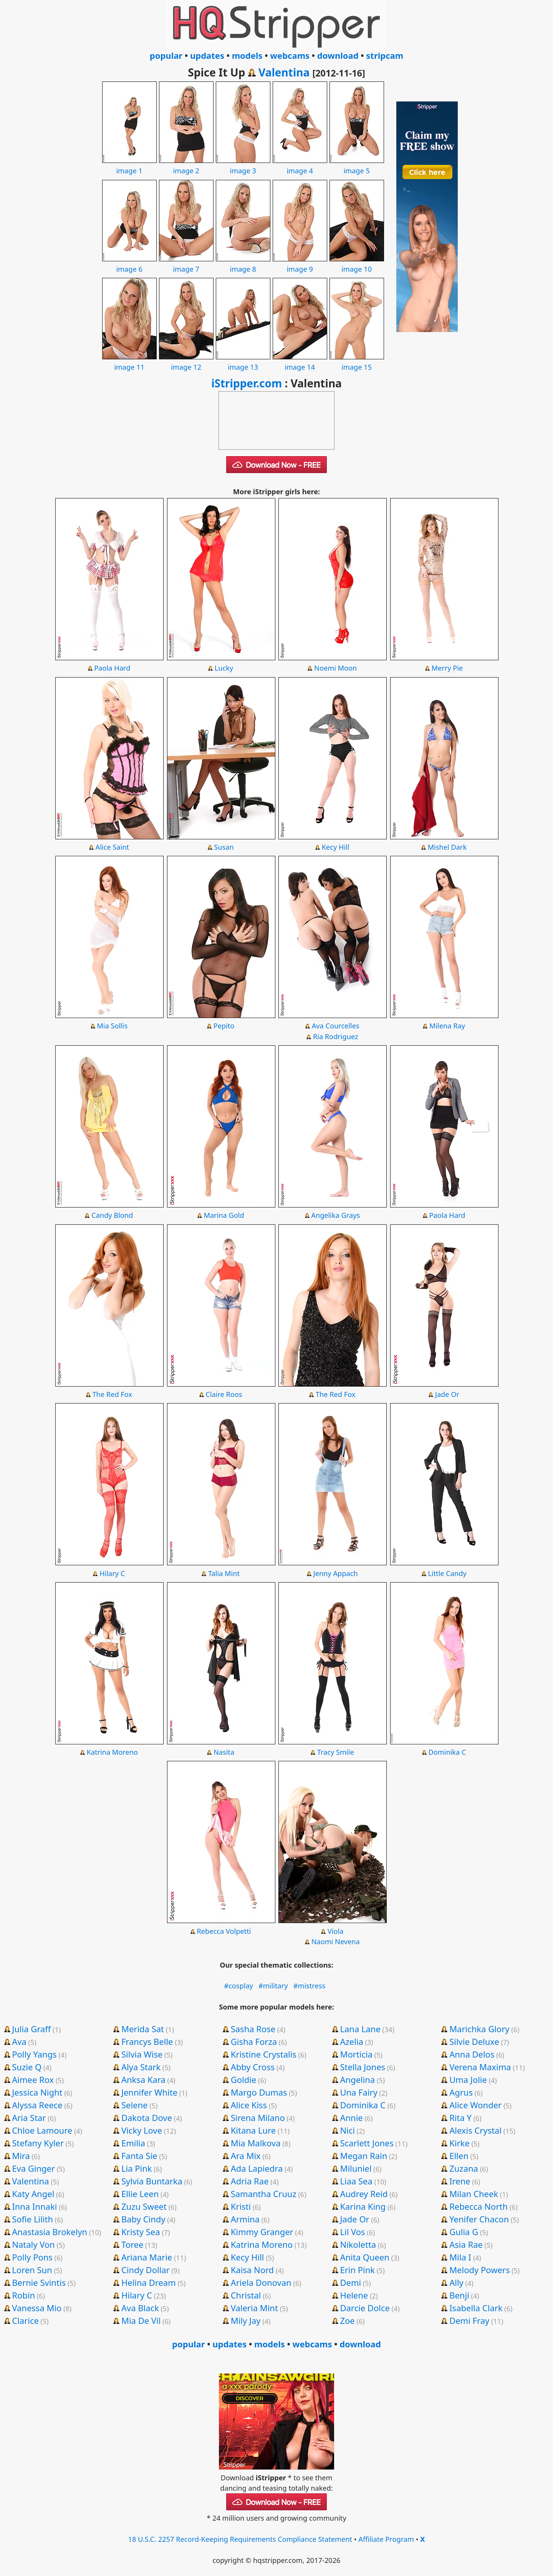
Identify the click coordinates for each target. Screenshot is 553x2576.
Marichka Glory (479, 2029)
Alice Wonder (475, 2105)
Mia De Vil (141, 2320)
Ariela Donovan (261, 2282)
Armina (245, 2219)
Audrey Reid (363, 2193)
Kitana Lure (253, 2130)
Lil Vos (352, 2231)
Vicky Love (141, 2130)
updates (207, 55)
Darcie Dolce (364, 2308)
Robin (23, 2295)
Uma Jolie (468, 2079)
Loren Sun (32, 2269)
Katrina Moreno (112, 1752)
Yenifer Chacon (479, 2219)
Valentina (284, 72)
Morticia (356, 2054)
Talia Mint (224, 1573)
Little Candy (447, 1573)
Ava (19, 2041)
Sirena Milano (258, 2117)
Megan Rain (363, 2155)
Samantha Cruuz (263, 2193)
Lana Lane (360, 2029)
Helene (354, 2295)
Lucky (224, 668)
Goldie (244, 2079)
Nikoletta (358, 2244)
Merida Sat (142, 2029)
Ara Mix (246, 2155)
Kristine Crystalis (263, 2054)
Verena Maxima (480, 2067)
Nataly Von (33, 2244)
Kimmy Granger (262, 2231)
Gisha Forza (254, 2041)
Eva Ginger (33, 2168)
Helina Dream (148, 2282)
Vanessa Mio (36, 2308)
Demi (350, 2282)
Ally (456, 2282)
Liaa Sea (356, 2181)
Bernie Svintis (39, 2282)
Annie (351, 2117)
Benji (459, 2295)
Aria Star (29, 2117)
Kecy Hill (335, 847)
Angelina (357, 2079)
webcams (290, 55)
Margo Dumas (259, 2092)
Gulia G (463, 2231)
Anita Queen (364, 2257)
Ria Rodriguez (335, 1036)
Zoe (347, 2320)
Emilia (133, 2143)
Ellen (459, 2155)
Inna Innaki (34, 2206)
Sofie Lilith (32, 2219)
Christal (246, 2295)
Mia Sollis (112, 1025)
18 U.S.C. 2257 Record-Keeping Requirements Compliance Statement (240, 2539)
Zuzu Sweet (144, 2206)
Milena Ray (447, 1025)
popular (166, 55)
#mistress (309, 1985)
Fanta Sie (139, 2155)
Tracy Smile (335, 1752)
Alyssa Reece (37, 2105)
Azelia (351, 2041)
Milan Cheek (473, 2193)
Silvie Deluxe (474, 2041)
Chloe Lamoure (42, 2130)
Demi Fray (469, 2320)
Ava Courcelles (335, 1025)
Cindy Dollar (145, 2269)
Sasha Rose (253, 2029)
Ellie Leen (140, 2193)
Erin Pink (357, 2269)
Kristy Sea (140, 2231)
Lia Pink (136, 2168)
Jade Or (447, 1394)
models (247, 55)
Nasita (224, 1752)
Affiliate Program (386, 2539)
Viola (336, 1931)
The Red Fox (112, 1394)
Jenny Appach (335, 1573)
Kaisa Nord (252, 2269)
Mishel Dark (447, 847)
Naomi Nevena (335, 1941)
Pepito (224, 1025)
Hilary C (112, 1573)
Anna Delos (471, 2054)
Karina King (363, 2206)
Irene (459, 2181)
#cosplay (238, 1985)
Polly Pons (32, 2257)
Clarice (25, 2320)
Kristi (241, 2206)
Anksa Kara (143, 2079)
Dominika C (447, 1752)
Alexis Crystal (475, 2130)
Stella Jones (362, 2067)
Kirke (459, 2143)
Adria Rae (250, 2181)
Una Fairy (358, 2092)
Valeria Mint (254, 2308)
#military (273, 1985)
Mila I (460, 2257)
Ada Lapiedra (257, 2168)
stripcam (384, 55)
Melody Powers (479, 2269)
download (338, 55)
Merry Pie (447, 668)
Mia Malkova (256, 2143)
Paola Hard (112, 668)
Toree (132, 2244)
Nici (347, 2130)
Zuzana (463, 2168)
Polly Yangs (34, 2054)
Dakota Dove (146, 2117)
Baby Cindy (143, 2219)
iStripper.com (246, 383)
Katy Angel (33, 2193)
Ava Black (140, 2308)
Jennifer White (149, 2092)
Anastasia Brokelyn (49, 2231)
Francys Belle (147, 2041)
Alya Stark (141, 2067)
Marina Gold (224, 1215)
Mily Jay (246, 2320)
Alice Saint (112, 847)
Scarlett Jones (367, 2143)
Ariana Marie (146, 2257)
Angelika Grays (335, 1215)
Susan (223, 847)
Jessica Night (37, 2092)
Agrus (461, 2092)
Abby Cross (253, 2067)
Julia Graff (31, 2029)
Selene (134, 2105)
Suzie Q (26, 2067)
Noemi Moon (335, 668)
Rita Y (460, 2117)
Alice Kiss (249, 2105)
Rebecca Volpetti (224, 1931)
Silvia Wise (141, 2054)
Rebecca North (478, 2206)
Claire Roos (223, 1394)
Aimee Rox (33, 2079)
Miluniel (355, 2168)
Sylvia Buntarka (151, 2181)
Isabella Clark (475, 2308)
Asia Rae (466, 2244)
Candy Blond (112, 1215)
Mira (21, 2155)
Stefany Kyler (38, 2143)
